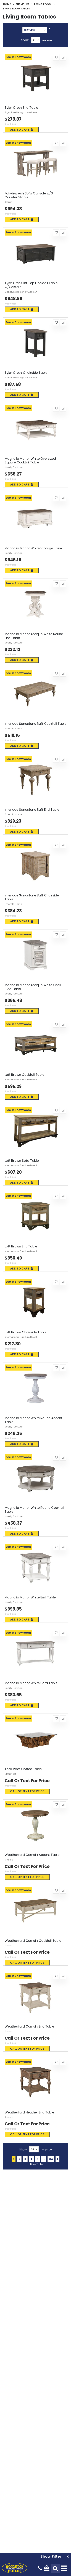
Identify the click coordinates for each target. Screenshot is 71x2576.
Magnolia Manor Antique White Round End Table (34, 636)
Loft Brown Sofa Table (22, 1161)
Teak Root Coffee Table (23, 1769)
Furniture (22, 4)
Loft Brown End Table (21, 1246)
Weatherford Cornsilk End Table (29, 2026)
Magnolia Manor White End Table (30, 1597)
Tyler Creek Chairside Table (26, 373)
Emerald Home (13, 728)
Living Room (42, 4)
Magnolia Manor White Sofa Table (31, 1683)
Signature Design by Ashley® (21, 112)
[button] (56, 57)
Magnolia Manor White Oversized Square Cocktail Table (30, 460)
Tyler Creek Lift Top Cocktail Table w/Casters (31, 285)
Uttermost (10, 1774)
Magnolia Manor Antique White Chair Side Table (33, 987)
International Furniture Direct (21, 1079)
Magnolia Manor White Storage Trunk (33, 548)
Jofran (8, 202)
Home (7, 4)
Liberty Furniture (14, 467)
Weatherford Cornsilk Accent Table (32, 1855)
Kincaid (9, 1859)
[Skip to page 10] (43, 2159)
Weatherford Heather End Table (29, 2112)
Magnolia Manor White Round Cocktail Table (34, 1509)
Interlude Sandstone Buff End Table (32, 810)
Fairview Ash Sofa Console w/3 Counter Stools (29, 195)
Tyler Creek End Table (21, 108)
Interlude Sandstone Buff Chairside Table (32, 897)
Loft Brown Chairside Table (25, 1332)
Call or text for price (27, 1791)
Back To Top (37, 2164)
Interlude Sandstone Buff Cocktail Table (35, 724)
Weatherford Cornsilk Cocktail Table (33, 1941)
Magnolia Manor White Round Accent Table (33, 1420)
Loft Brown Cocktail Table (24, 1075)
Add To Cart (21, 130)
